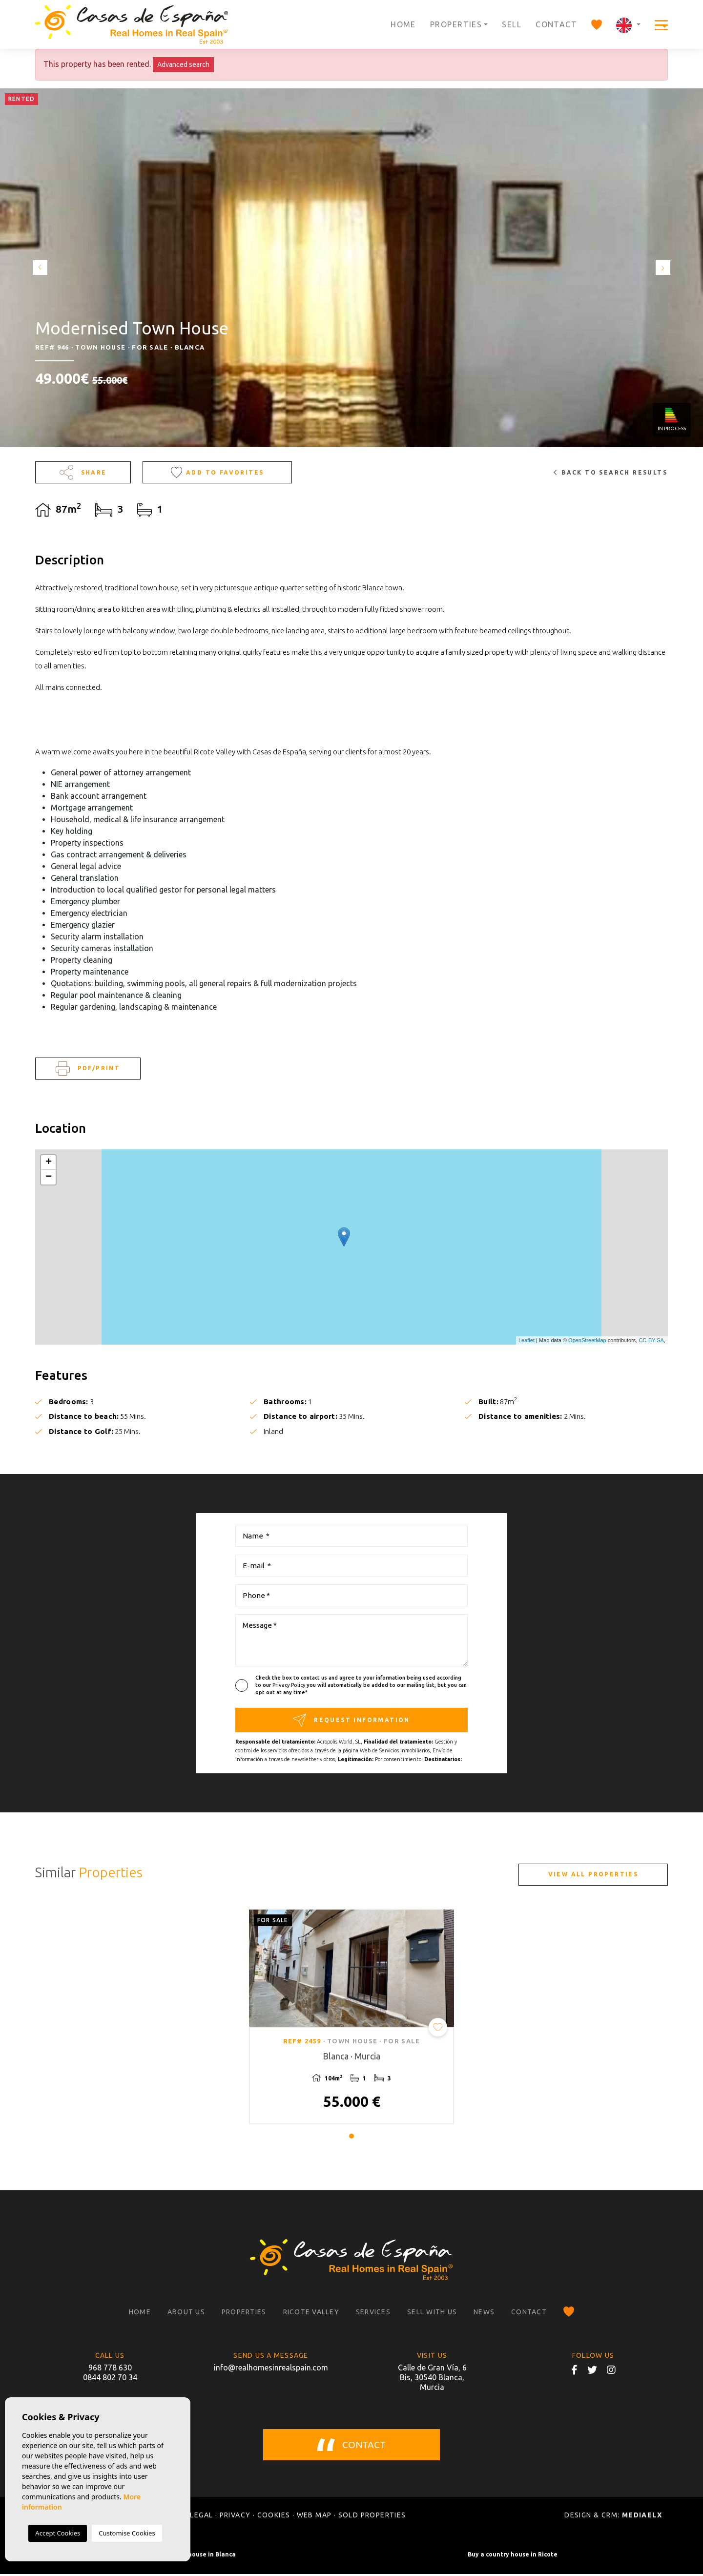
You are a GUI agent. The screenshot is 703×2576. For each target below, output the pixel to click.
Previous (39, 267)
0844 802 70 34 (110, 2379)
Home (403, 24)
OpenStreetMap (587, 1340)
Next (664, 267)
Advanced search (183, 64)
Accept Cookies (57, 2533)
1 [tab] (351, 2138)
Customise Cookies (127, 2533)
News (484, 2314)
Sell (511, 24)
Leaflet (526, 1340)
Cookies (273, 2517)
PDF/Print (88, 1068)
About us (186, 2314)
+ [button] (48, 1162)
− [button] (48, 1177)
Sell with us (432, 2314)
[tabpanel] (351, 2018)
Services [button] (373, 2314)
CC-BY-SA (651, 1340)
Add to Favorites (217, 472)
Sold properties (372, 2517)
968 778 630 (110, 2369)
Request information (351, 1720)
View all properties (593, 1874)
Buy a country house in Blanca (190, 2556)
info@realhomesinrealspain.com (271, 2369)
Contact (556, 24)
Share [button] (83, 472)
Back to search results (610, 472)
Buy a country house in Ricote (513, 2556)
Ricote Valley (311, 2314)
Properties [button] (456, 24)
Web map (314, 2517)
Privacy (235, 2517)
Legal (201, 2517)
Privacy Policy (289, 1685)
